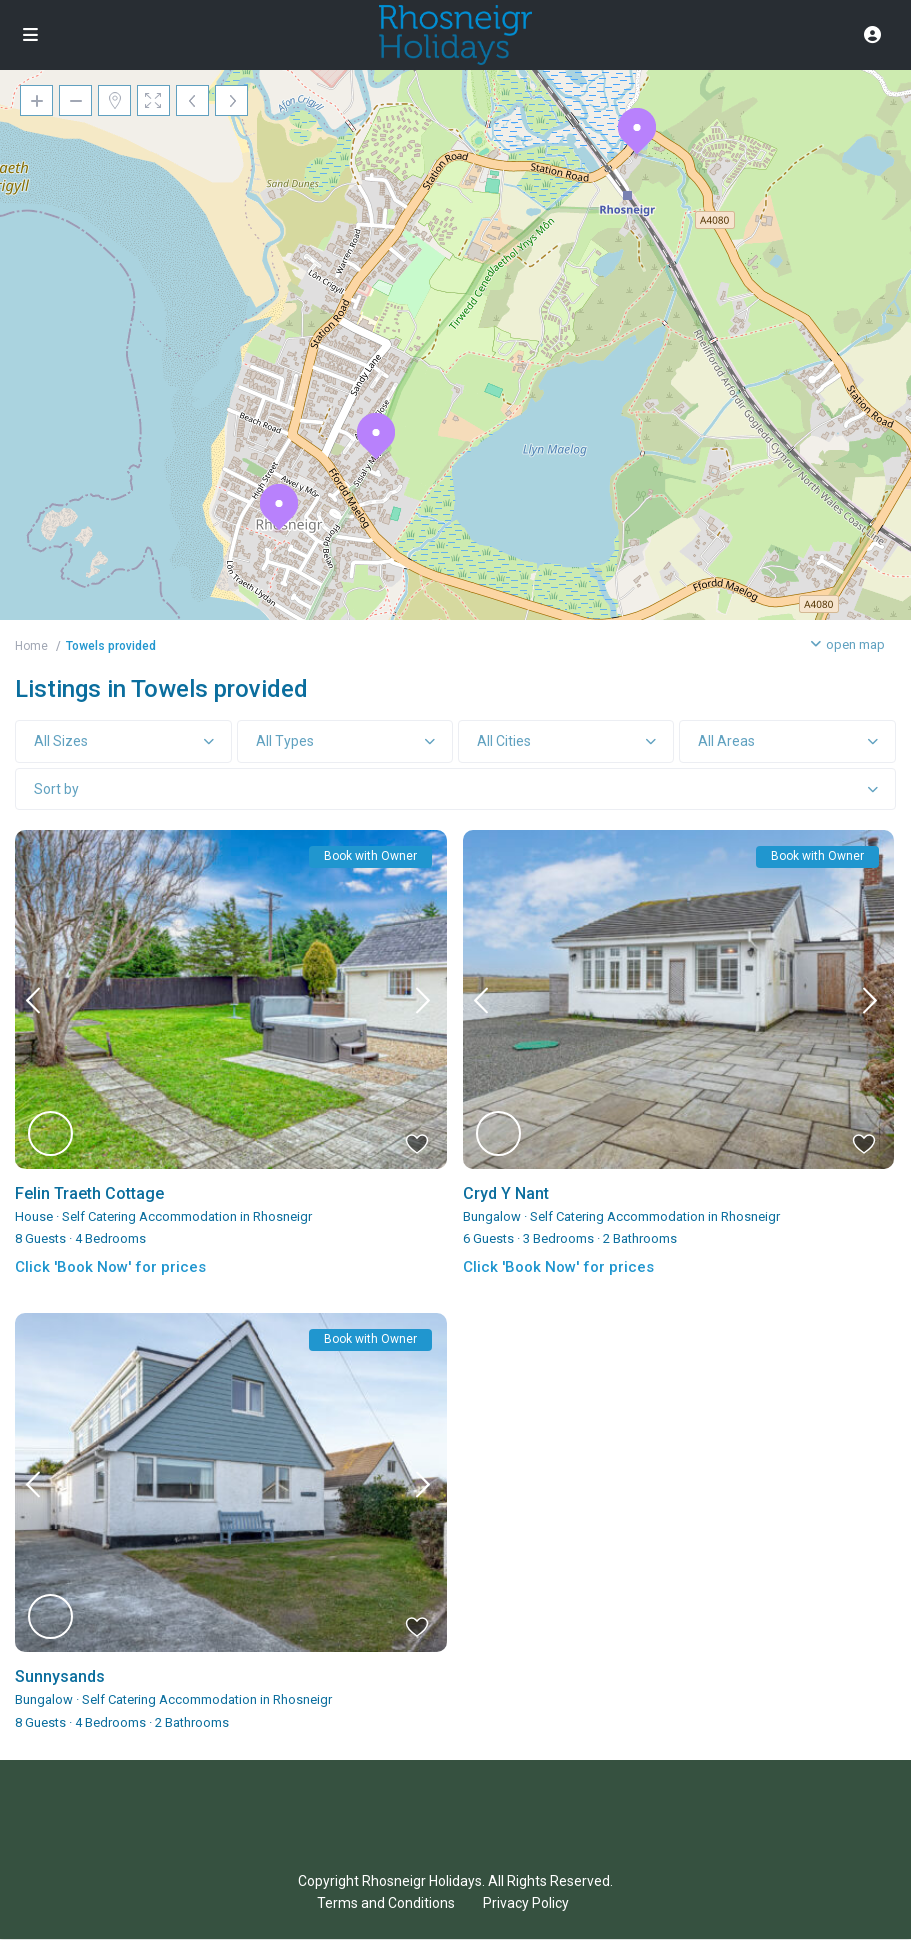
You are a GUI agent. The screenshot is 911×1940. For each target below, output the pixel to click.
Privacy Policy (526, 1903)
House (34, 1216)
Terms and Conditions (386, 1903)
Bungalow (492, 1216)
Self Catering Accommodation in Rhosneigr (187, 1216)
